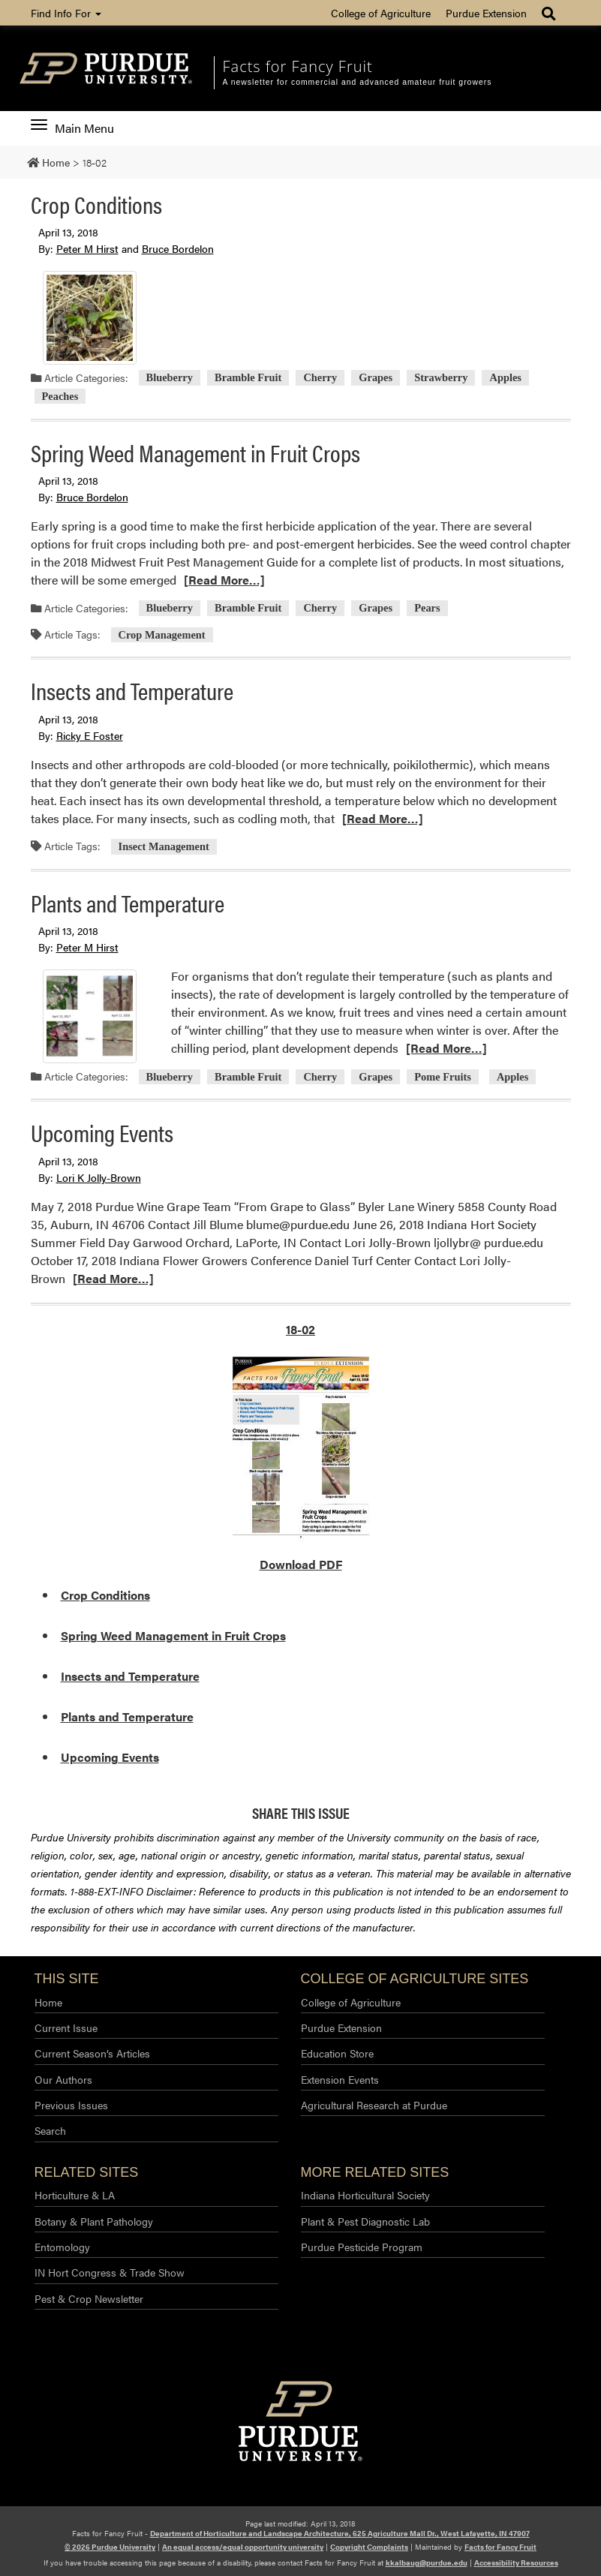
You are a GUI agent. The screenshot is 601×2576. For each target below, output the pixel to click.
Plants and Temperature (127, 902)
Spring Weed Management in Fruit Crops (195, 452)
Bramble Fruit (248, 378)
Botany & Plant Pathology (94, 2221)
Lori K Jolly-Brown (98, 1177)
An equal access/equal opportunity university (242, 2546)
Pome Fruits (442, 1077)
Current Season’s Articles (92, 2052)
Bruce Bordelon (178, 248)
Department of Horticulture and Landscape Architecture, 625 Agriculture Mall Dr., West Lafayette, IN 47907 (340, 2533)
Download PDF (301, 1564)
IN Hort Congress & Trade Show (110, 2272)
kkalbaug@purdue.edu (426, 2562)
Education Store (337, 2052)
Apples (505, 378)
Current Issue (66, 2027)
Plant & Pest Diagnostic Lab (365, 2221)
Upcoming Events (102, 1132)
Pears (427, 609)
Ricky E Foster (89, 735)
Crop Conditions (96, 204)
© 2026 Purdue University (110, 2546)
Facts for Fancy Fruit (297, 66)
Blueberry (169, 378)
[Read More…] (224, 579)
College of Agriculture (381, 12)
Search (50, 2130)
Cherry (320, 378)
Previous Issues (71, 2104)
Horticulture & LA (75, 2194)
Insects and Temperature (132, 690)
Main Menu (72, 128)
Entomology (62, 2246)
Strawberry (440, 378)
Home (48, 2001)
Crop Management (162, 635)
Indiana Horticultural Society (365, 2194)
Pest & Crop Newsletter (89, 2298)
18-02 (300, 1329)
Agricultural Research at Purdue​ (374, 2104)
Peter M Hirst (87, 248)
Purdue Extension (486, 12)
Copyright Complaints (369, 2546)
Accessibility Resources (516, 2562)
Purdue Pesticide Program (361, 2246)
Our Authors (63, 2079)
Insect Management (164, 846)
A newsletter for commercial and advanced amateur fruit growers (356, 82)
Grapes (375, 378)
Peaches (60, 396)
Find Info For (66, 12)
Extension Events (340, 2079)
